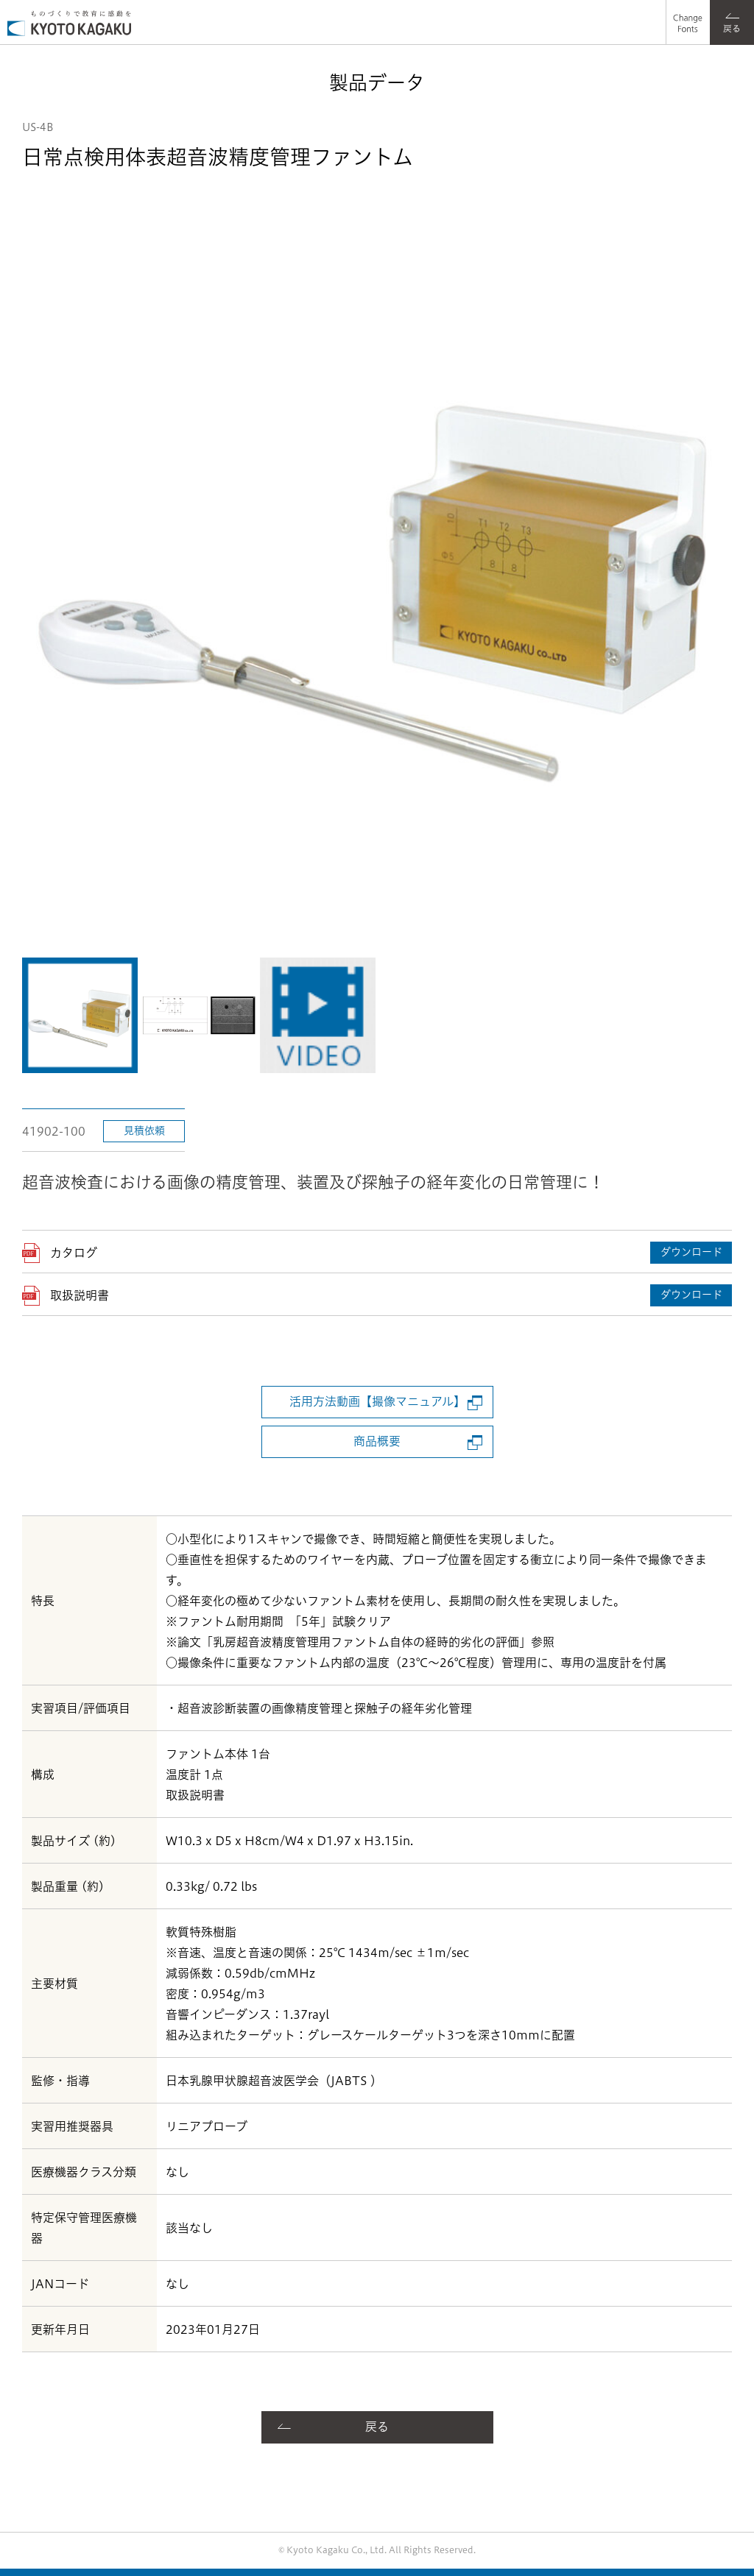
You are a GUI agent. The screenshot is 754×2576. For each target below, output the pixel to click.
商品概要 (377, 1441)
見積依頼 (144, 1130)
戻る (377, 2426)
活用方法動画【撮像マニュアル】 (377, 1401)
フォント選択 (686, 11)
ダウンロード (691, 1252)
